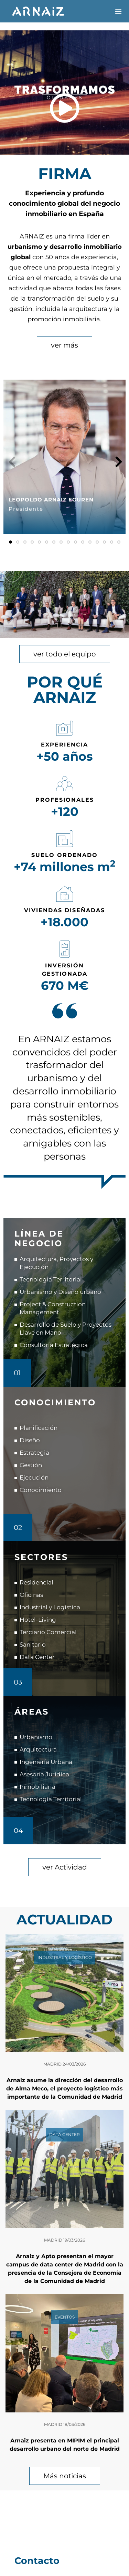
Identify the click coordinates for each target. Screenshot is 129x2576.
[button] (118, 11)
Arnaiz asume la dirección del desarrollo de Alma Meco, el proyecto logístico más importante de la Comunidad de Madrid (64, 2088)
